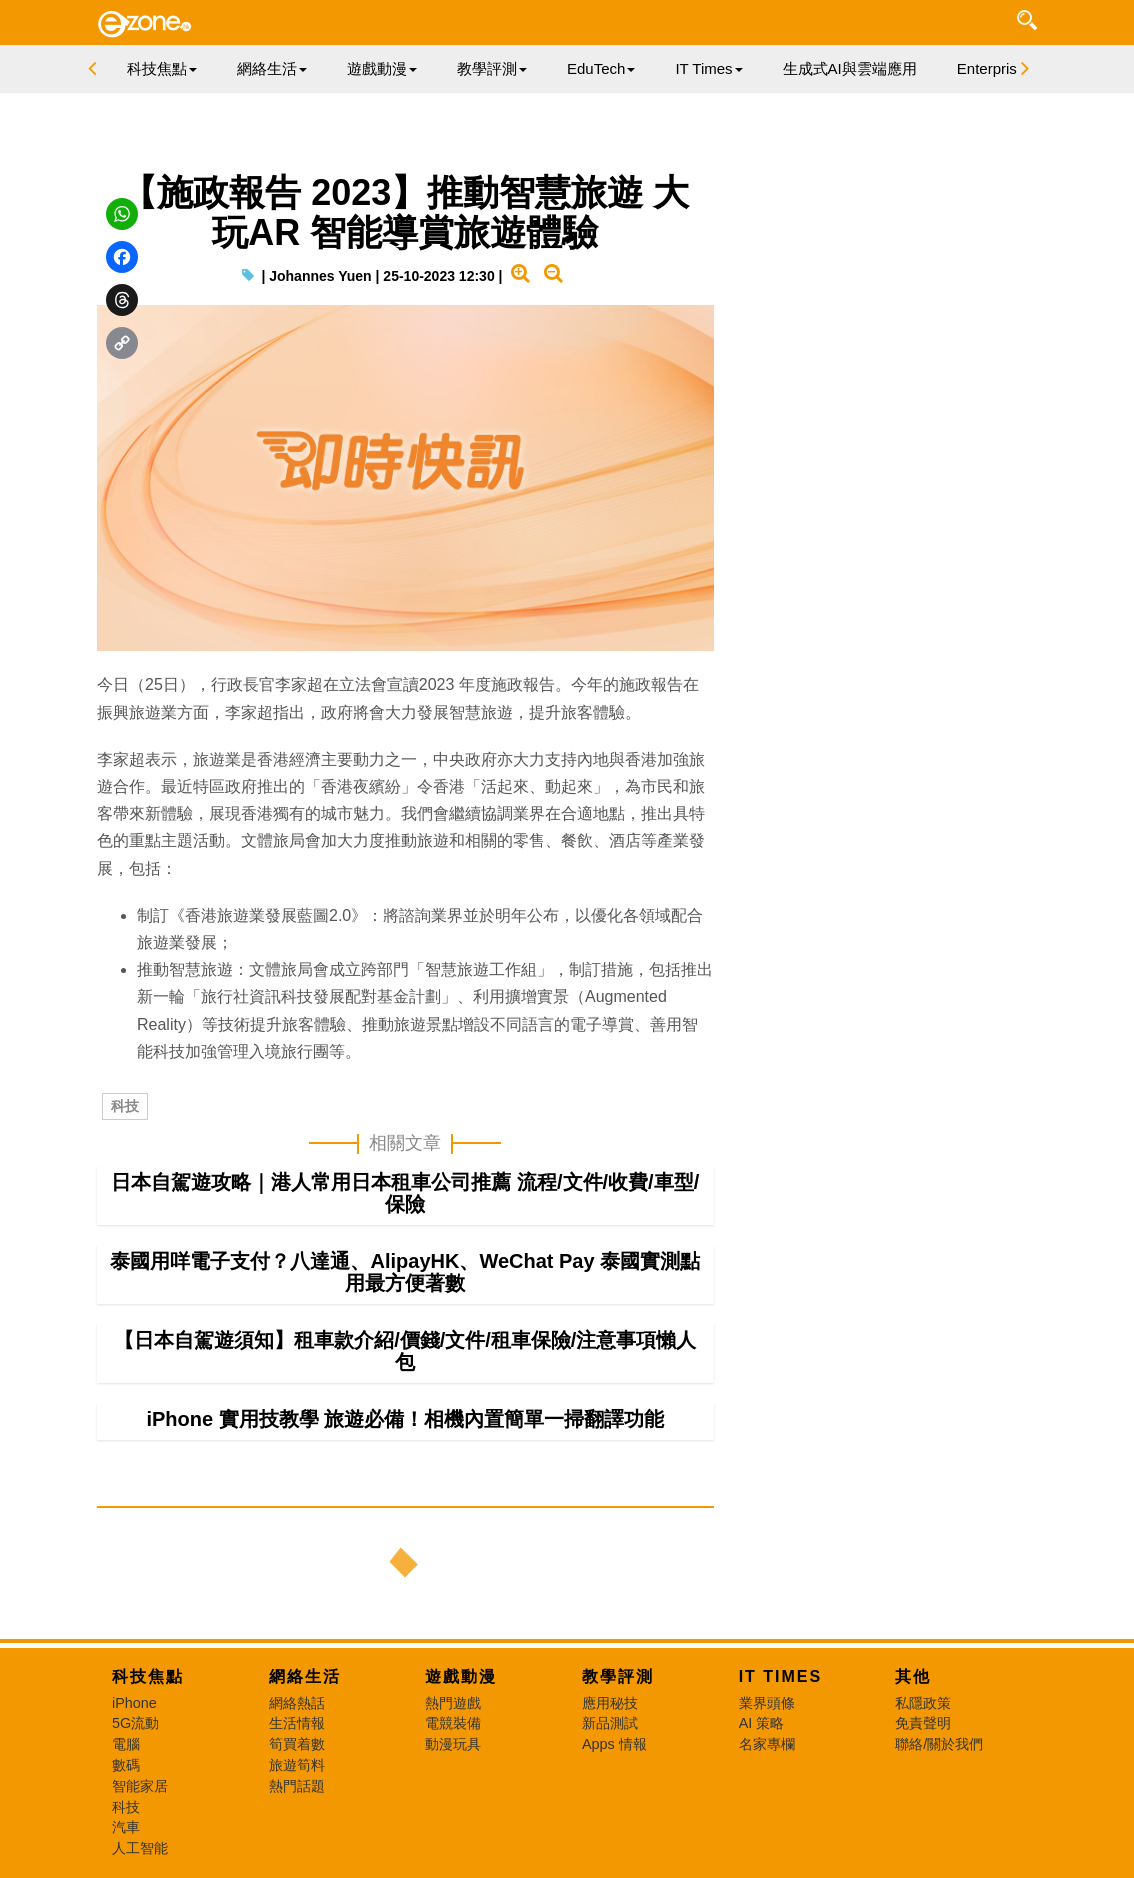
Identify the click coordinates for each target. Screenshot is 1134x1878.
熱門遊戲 (453, 1703)
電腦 (126, 1744)
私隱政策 (923, 1703)
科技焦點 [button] (162, 68)
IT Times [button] (708, 68)
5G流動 (135, 1723)
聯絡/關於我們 (939, 1744)
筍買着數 (297, 1744)
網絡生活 (305, 1676)
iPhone (134, 1703)
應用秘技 (610, 1703)
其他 (913, 1676)
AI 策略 (762, 1723)
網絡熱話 (297, 1703)
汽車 (126, 1827)
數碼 (126, 1765)
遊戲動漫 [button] (382, 68)
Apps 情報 (614, 1744)
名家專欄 (767, 1744)
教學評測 (618, 1676)
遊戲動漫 (461, 1676)
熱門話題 (297, 1786)
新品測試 (610, 1723)
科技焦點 (148, 1676)
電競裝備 (453, 1723)
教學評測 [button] (492, 68)
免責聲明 (923, 1723)
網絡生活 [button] (272, 68)
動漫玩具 (453, 1744)
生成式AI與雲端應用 (850, 68)
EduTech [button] (601, 68)
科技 (125, 1106)
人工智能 (140, 1848)
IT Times (781, 1676)
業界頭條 (767, 1703)
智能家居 (140, 1786)
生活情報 (297, 1723)
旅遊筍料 (297, 1765)
